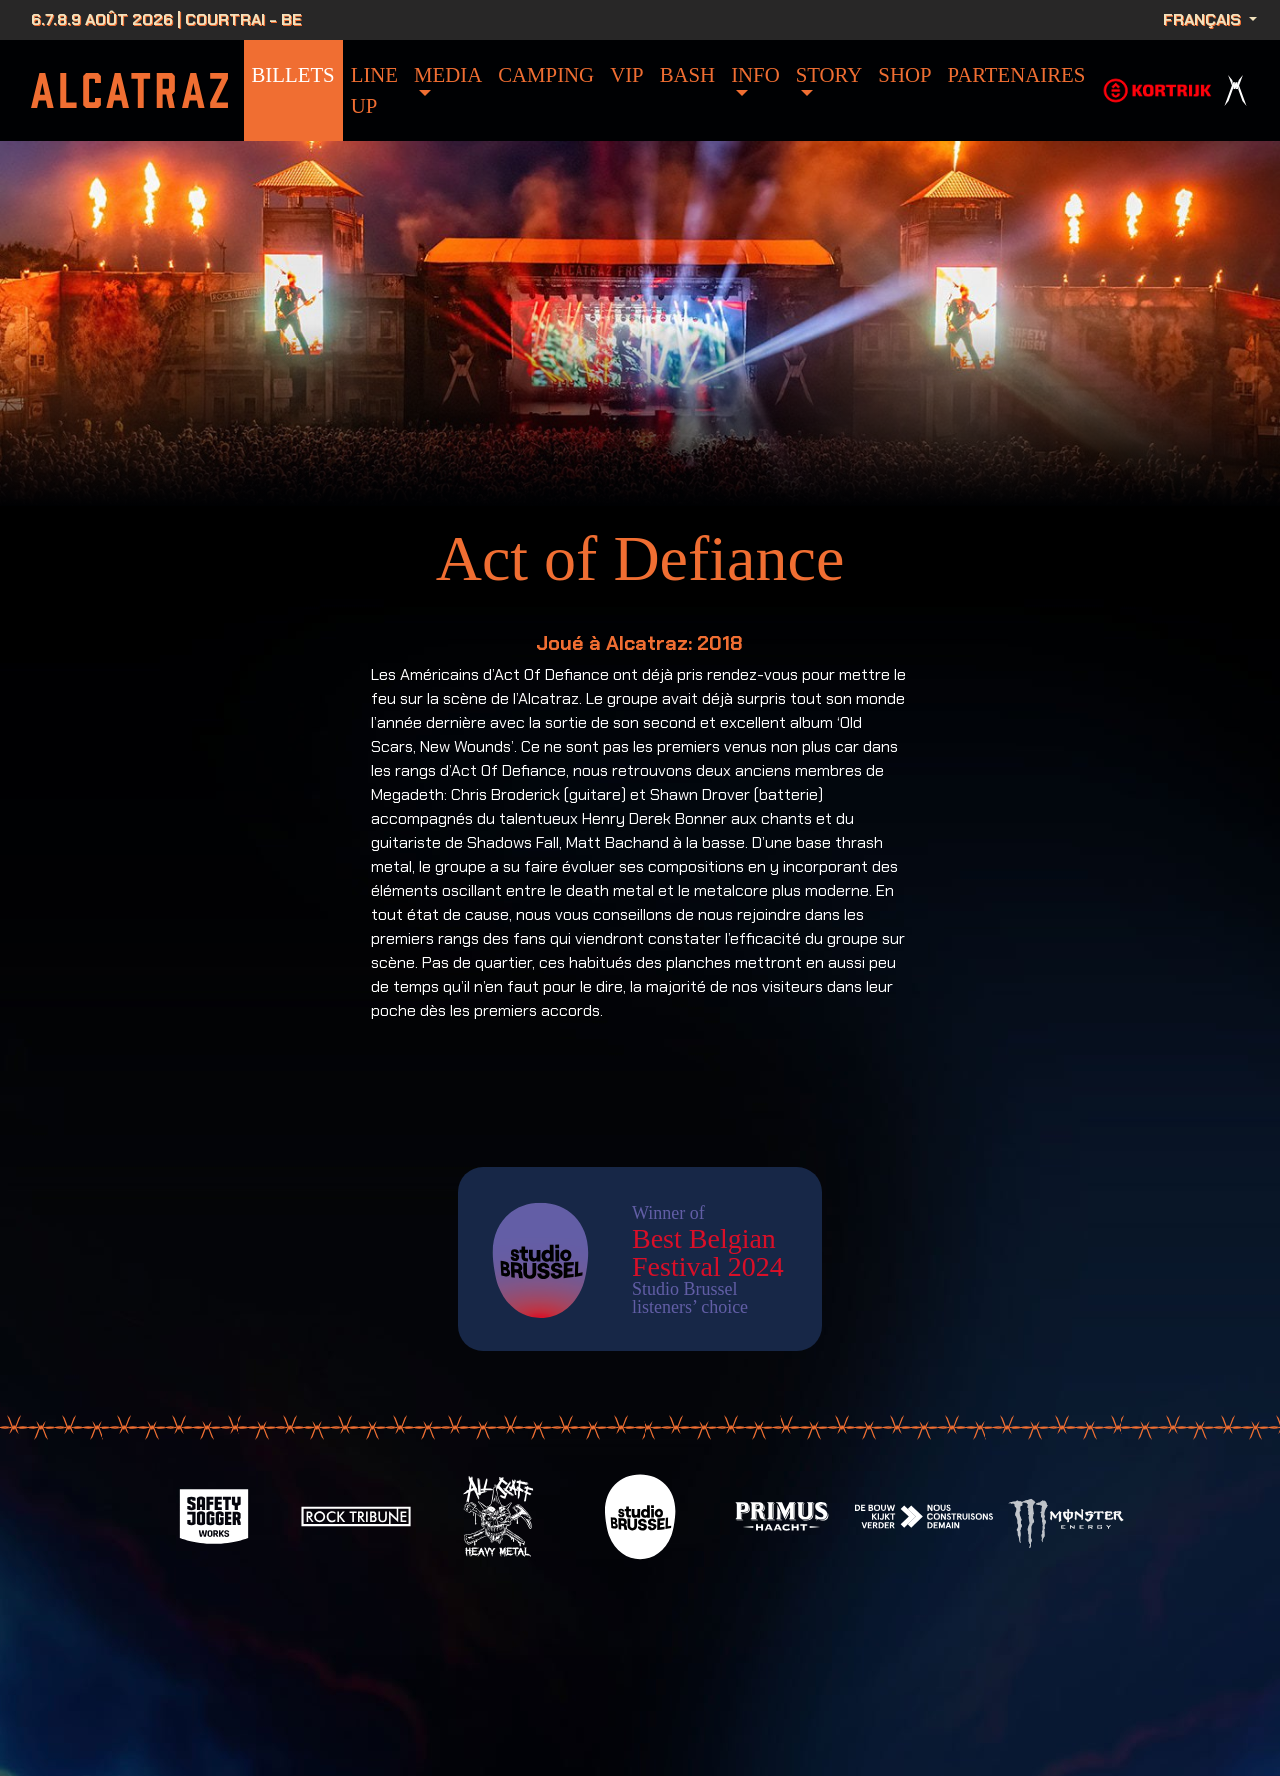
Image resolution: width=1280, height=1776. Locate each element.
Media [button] (448, 74)
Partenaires (1017, 74)
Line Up (374, 90)
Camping (546, 74)
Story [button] (829, 74)
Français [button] (1204, 19)
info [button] (755, 74)
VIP (627, 74)
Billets (293, 74)
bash (687, 74)
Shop (904, 74)
